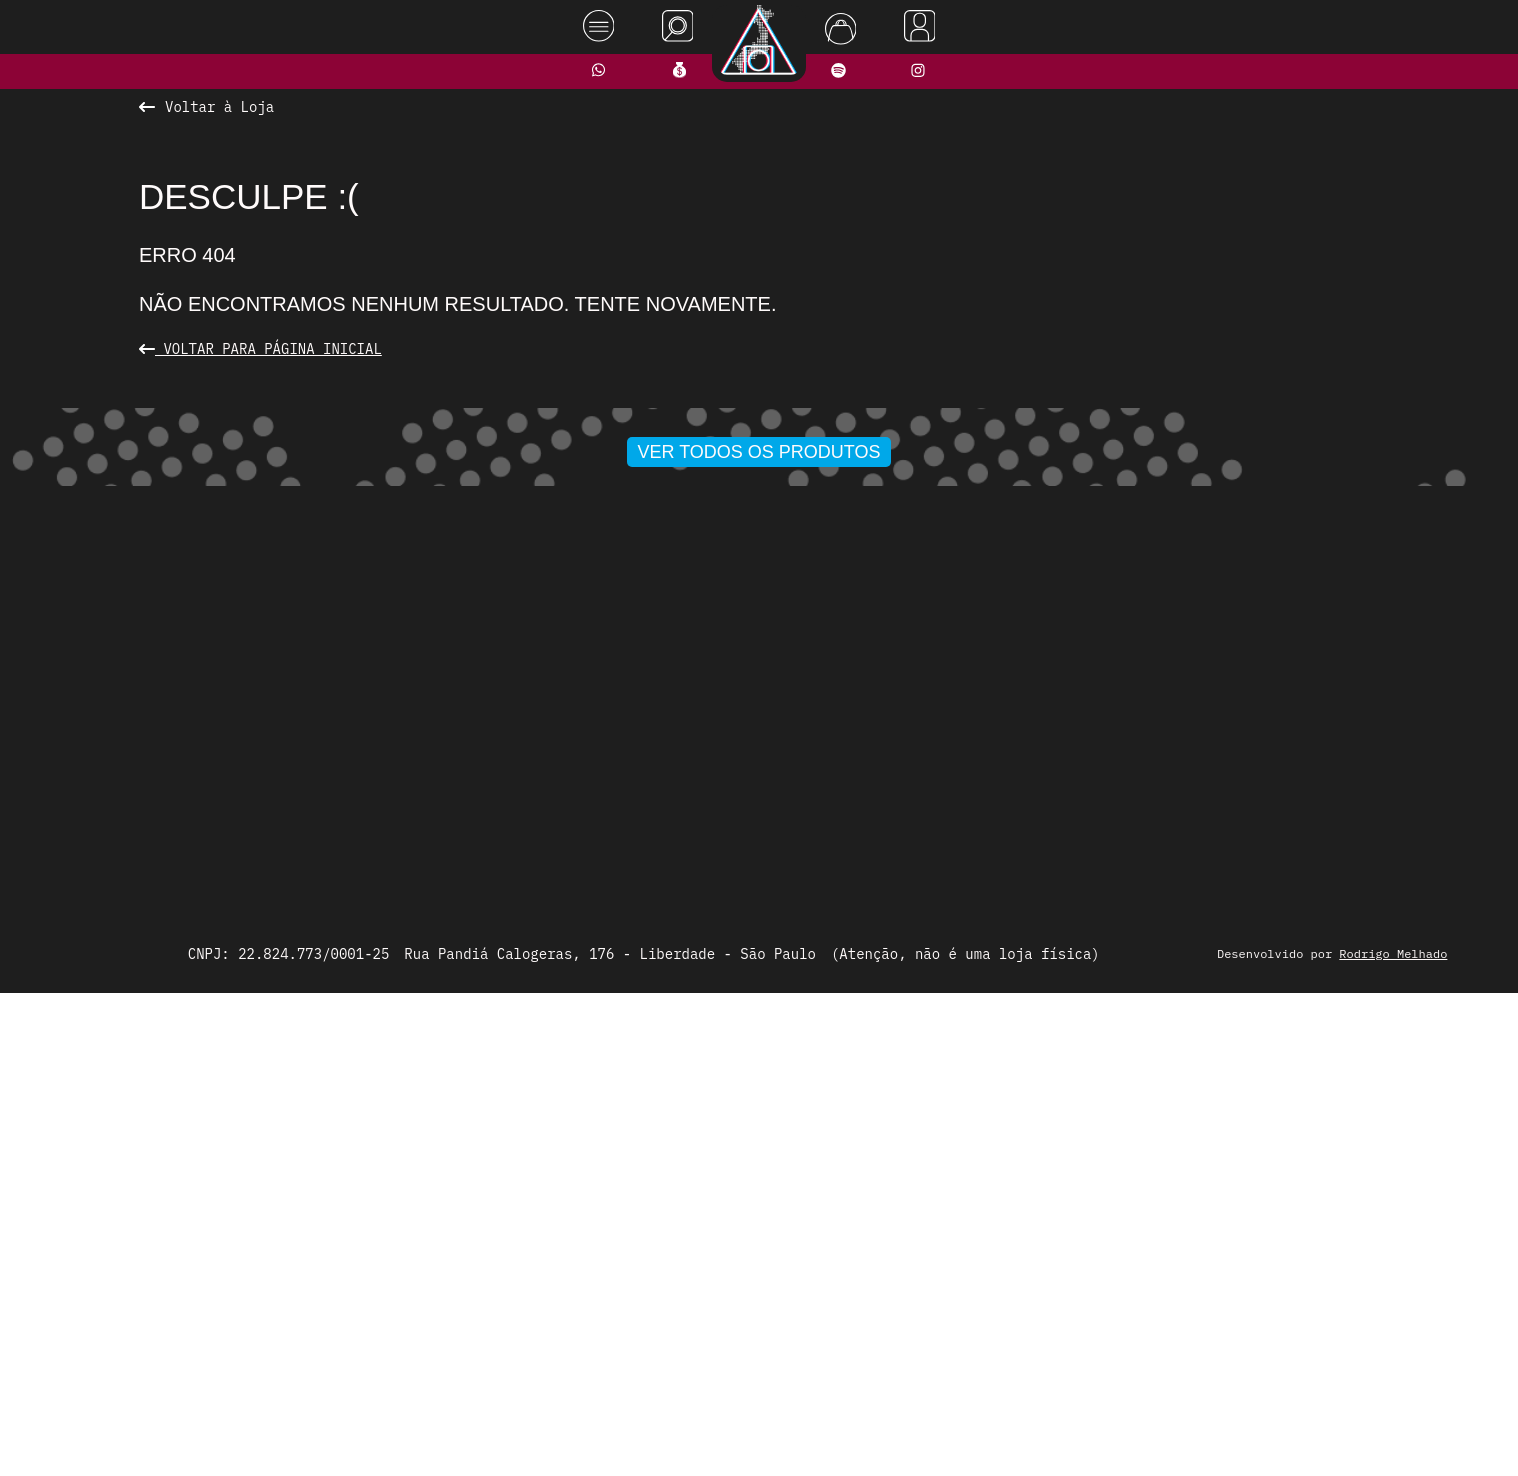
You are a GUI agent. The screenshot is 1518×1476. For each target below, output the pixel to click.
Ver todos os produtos (759, 921)
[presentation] (386, 652)
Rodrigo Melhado (1407, 1430)
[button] (694, 882)
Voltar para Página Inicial (260, 349)
